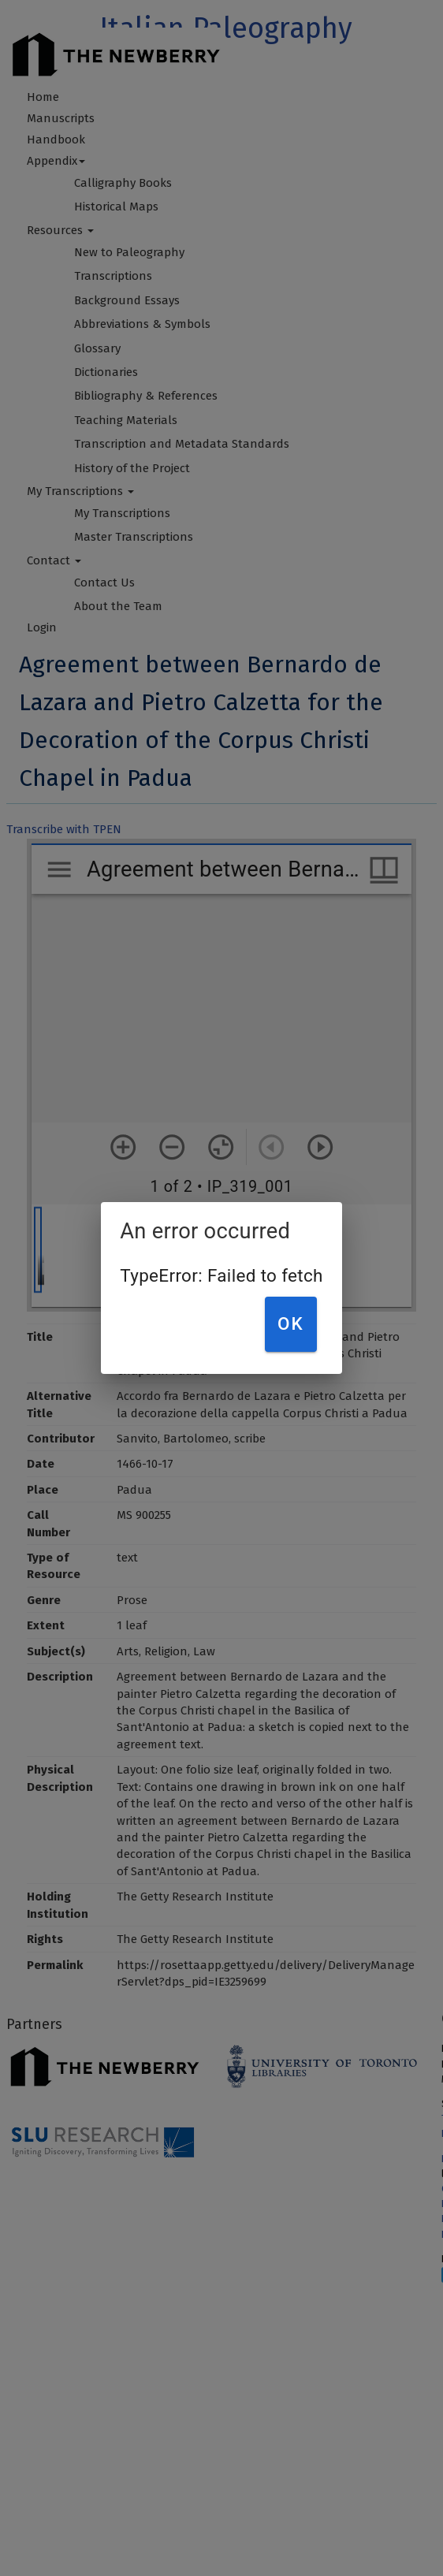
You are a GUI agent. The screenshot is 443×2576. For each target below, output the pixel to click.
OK (290, 1323)
